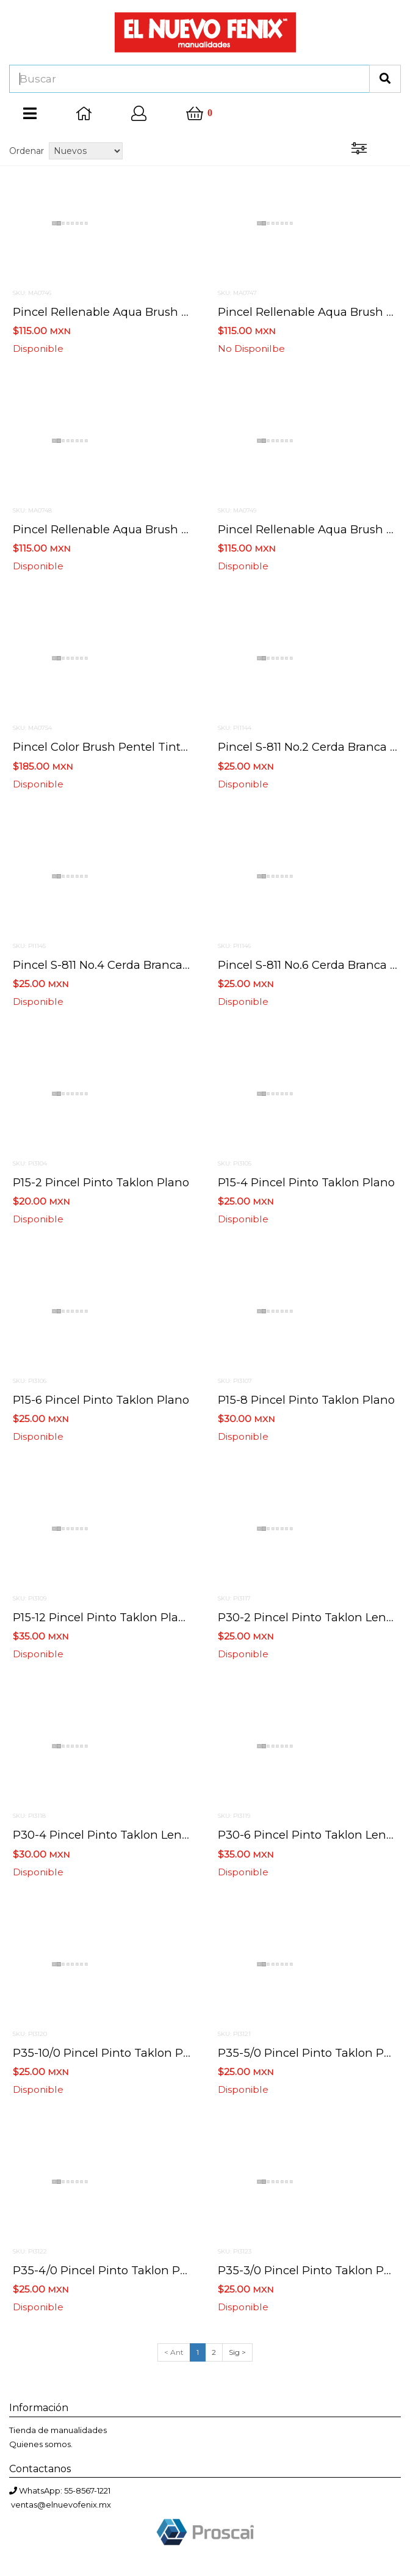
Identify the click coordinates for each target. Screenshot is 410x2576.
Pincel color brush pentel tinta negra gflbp (135, 747)
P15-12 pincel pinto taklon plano (103, 1617)
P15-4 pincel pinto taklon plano (306, 1182)
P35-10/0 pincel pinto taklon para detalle (128, 2053)
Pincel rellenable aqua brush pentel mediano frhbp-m (167, 312)
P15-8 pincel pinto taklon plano (306, 1400)
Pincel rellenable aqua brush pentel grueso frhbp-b (161, 529)
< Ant (174, 2352)
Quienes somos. (41, 2444)
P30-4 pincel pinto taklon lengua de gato (132, 1835)
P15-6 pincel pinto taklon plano (101, 1400)
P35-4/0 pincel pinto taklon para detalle (126, 2270)
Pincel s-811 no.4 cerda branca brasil (114, 965)
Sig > (237, 2352)
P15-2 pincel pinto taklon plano (101, 1182)
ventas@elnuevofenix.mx (61, 2504)
